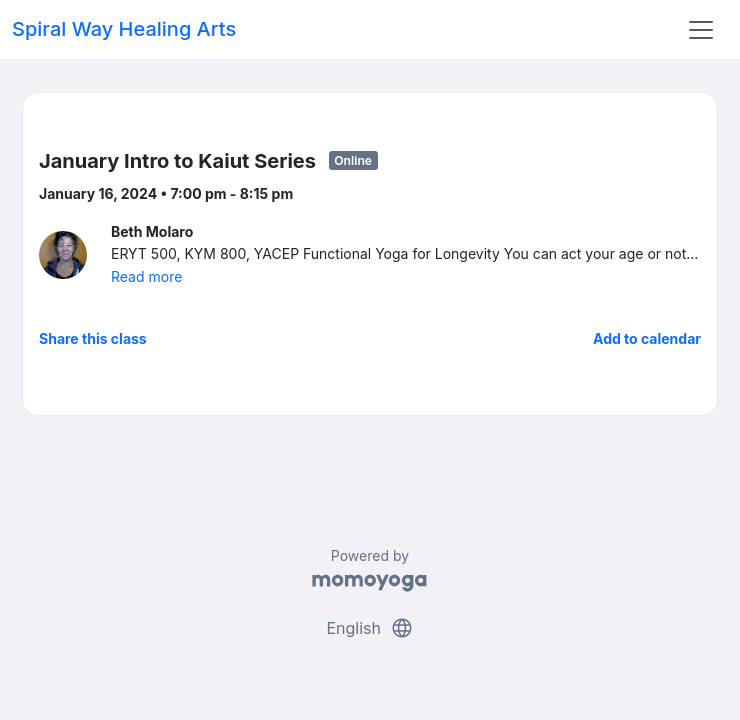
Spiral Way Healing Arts (124, 29)
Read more (146, 276)
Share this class (93, 338)
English (369, 628)
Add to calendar (647, 338)
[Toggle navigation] (701, 30)
